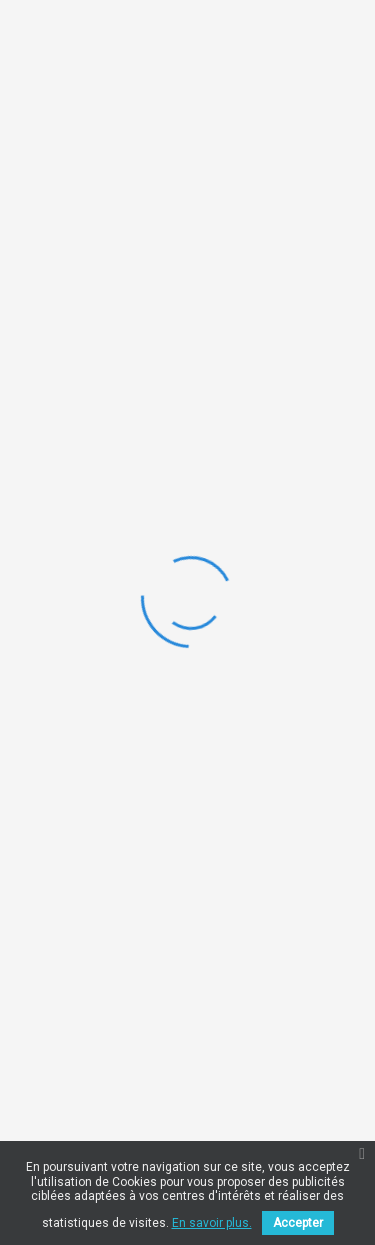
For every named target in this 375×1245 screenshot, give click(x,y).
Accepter (298, 1223)
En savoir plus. (212, 1223)
